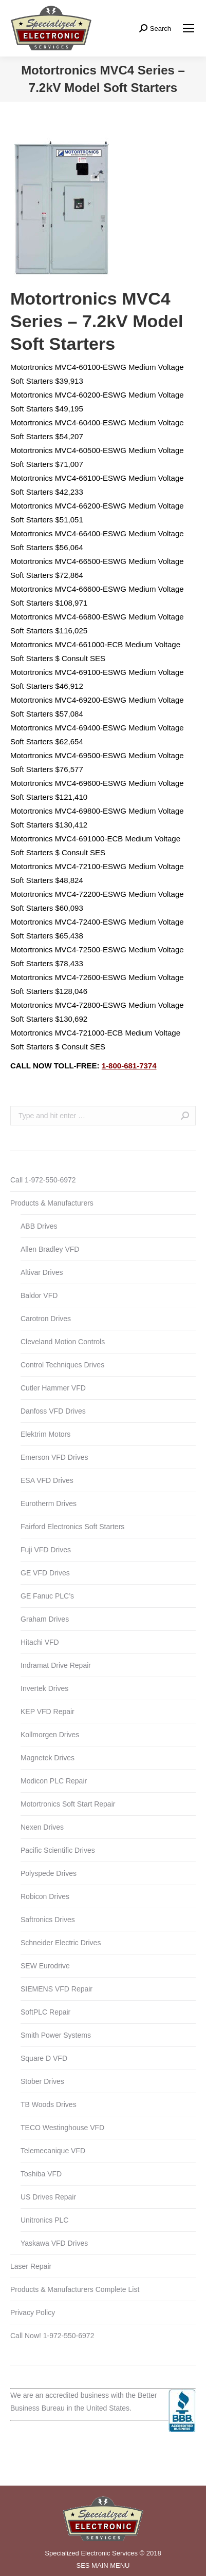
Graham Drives (45, 1619)
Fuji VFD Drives (46, 1550)
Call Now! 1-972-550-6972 (52, 2335)
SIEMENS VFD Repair (56, 1989)
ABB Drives (39, 1226)
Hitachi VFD (40, 1642)
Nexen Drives (42, 1827)
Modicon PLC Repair (54, 1781)
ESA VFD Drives (47, 1480)
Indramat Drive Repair (56, 1665)
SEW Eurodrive (45, 1966)
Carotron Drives (46, 1318)
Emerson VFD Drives (54, 1457)
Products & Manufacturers (51, 1203)
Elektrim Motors (45, 1434)
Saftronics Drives (48, 1919)
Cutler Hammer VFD (53, 1388)
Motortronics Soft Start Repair (68, 1804)
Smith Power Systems (56, 2035)
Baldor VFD (39, 1295)
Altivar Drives (42, 1272)
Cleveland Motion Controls (63, 1342)
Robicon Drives (45, 1896)
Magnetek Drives (47, 1758)
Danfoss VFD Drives (53, 1411)
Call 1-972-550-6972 (43, 1180)
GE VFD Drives (45, 1573)
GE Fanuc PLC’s (47, 1596)
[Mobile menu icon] (188, 28)
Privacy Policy (32, 2312)
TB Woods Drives (49, 2104)
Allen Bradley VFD (50, 1249)
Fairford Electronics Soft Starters (72, 1526)
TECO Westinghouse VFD (62, 2127)
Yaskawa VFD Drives (54, 2243)
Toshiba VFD (41, 2174)
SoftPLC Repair (45, 2012)
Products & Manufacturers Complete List (74, 2289)
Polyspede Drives (49, 1873)
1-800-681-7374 (129, 1065)
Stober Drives (42, 2081)
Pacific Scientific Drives (58, 1850)
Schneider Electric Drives (61, 1943)
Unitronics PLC (44, 2220)
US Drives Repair (48, 2197)
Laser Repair (30, 2266)
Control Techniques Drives (62, 1365)
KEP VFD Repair (47, 1711)
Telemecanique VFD (53, 2151)
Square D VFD (44, 2058)
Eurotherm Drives (49, 1503)
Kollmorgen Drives (50, 1735)
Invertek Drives (44, 1688)
